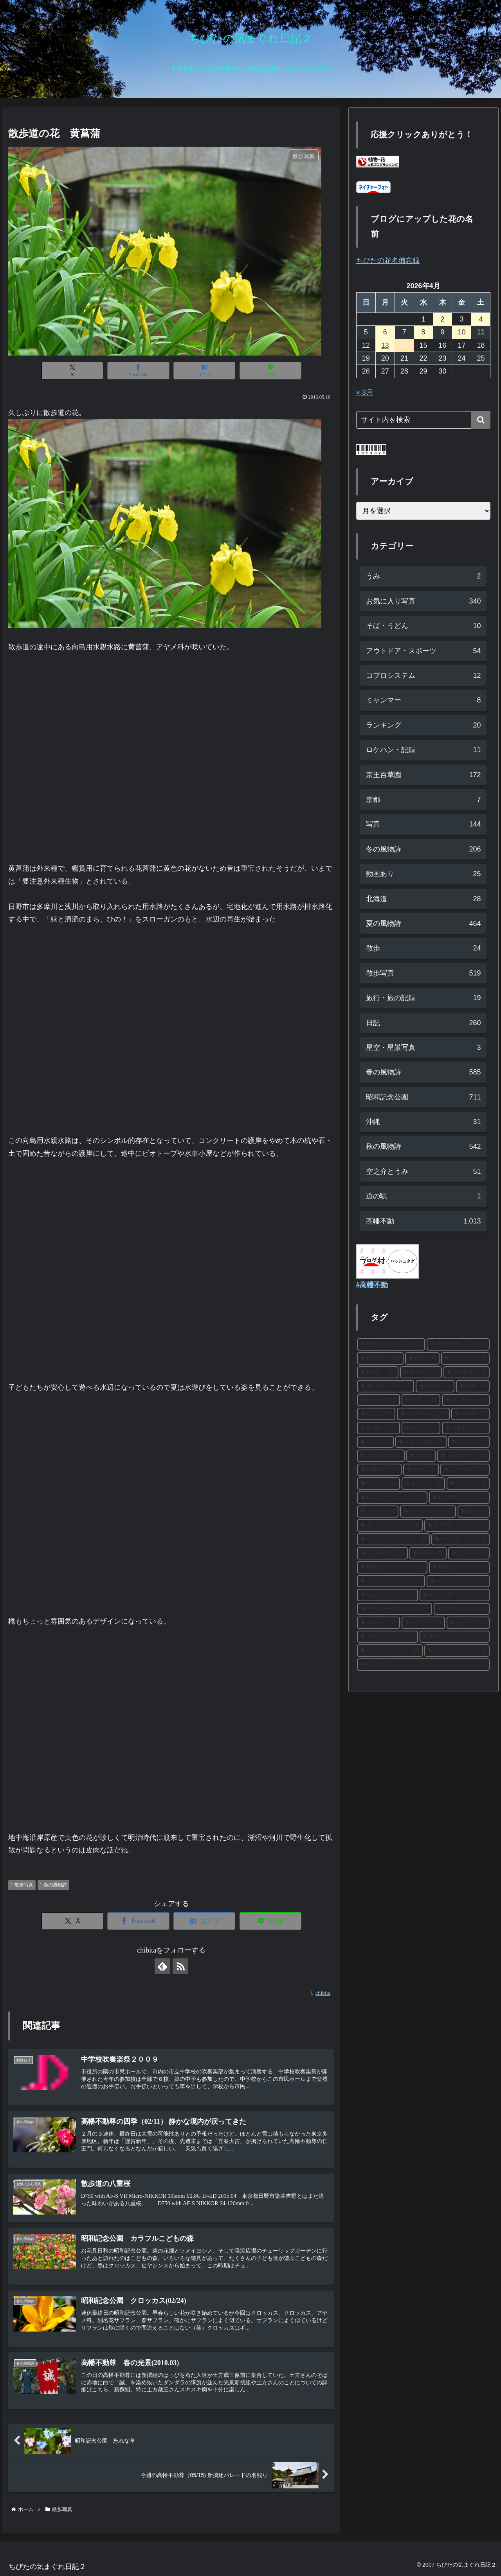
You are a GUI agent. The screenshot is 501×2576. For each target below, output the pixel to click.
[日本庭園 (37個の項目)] (466, 1372)
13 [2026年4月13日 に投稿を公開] (385, 345)
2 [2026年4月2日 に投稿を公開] (443, 319)
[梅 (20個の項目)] (421, 1456)
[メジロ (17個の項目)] (468, 1483)
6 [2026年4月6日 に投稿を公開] (385, 332)
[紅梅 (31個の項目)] (473, 1386)
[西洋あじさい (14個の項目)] (392, 1567)
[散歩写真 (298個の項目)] (380, 1358)
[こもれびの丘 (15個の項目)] (382, 1553)
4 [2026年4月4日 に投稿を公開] (481, 319)
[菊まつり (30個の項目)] (378, 1400)
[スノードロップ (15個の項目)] (393, 1539)
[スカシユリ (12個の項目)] (457, 1650)
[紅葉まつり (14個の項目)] (387, 1595)
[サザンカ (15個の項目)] (460, 1539)
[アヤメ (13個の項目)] (462, 1609)
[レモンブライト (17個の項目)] (392, 1497)
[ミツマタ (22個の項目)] (469, 1442)
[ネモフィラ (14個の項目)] (391, 1581)
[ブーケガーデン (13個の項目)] (394, 1609)
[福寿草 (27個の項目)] (470, 1414)
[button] (480, 420)
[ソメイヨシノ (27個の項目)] (423, 1414)
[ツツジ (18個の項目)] (378, 1483)
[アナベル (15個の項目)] (469, 1553)
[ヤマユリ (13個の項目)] (387, 1637)
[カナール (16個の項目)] (378, 1511)
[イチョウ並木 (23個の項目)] (421, 1442)
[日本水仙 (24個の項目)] (466, 1428)
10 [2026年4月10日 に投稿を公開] (461, 332)
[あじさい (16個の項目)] (390, 1525)
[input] (423, 420)
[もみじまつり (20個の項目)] (463, 1456)
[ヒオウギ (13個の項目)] (423, 1623)
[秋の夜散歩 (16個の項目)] (459, 1497)
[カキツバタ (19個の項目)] (465, 1470)
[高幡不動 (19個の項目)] (379, 1470)
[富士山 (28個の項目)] (376, 1414)
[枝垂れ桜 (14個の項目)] (459, 1567)
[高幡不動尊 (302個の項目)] (458, 1344)
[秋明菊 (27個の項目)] (378, 1428)
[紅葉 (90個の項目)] (422, 1358)
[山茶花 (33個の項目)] (435, 1386)
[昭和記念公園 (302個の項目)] (391, 1344)
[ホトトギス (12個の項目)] (390, 1650)
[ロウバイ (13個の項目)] (378, 1623)
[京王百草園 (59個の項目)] (465, 1358)
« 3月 (364, 392)
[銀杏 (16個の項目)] (474, 1511)
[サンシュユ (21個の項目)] (381, 1456)
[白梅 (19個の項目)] (421, 1470)
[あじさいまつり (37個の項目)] (385, 1386)
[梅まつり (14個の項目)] (458, 1581)
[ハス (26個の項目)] (421, 1428)
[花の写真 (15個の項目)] (457, 1525)
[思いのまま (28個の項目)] (466, 1400)
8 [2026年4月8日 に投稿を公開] (423, 332)
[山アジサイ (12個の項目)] (423, 1664)
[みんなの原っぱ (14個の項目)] (455, 1595)
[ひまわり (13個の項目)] (468, 1623)
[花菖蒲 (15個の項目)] (428, 1553)
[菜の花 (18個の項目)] (423, 1483)
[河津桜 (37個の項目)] (421, 1372)
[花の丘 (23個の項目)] (375, 1442)
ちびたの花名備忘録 (388, 260)
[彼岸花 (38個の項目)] (378, 1372)
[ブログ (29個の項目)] (421, 1400)
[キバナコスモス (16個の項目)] (428, 1511)
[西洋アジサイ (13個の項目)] (455, 1637)
